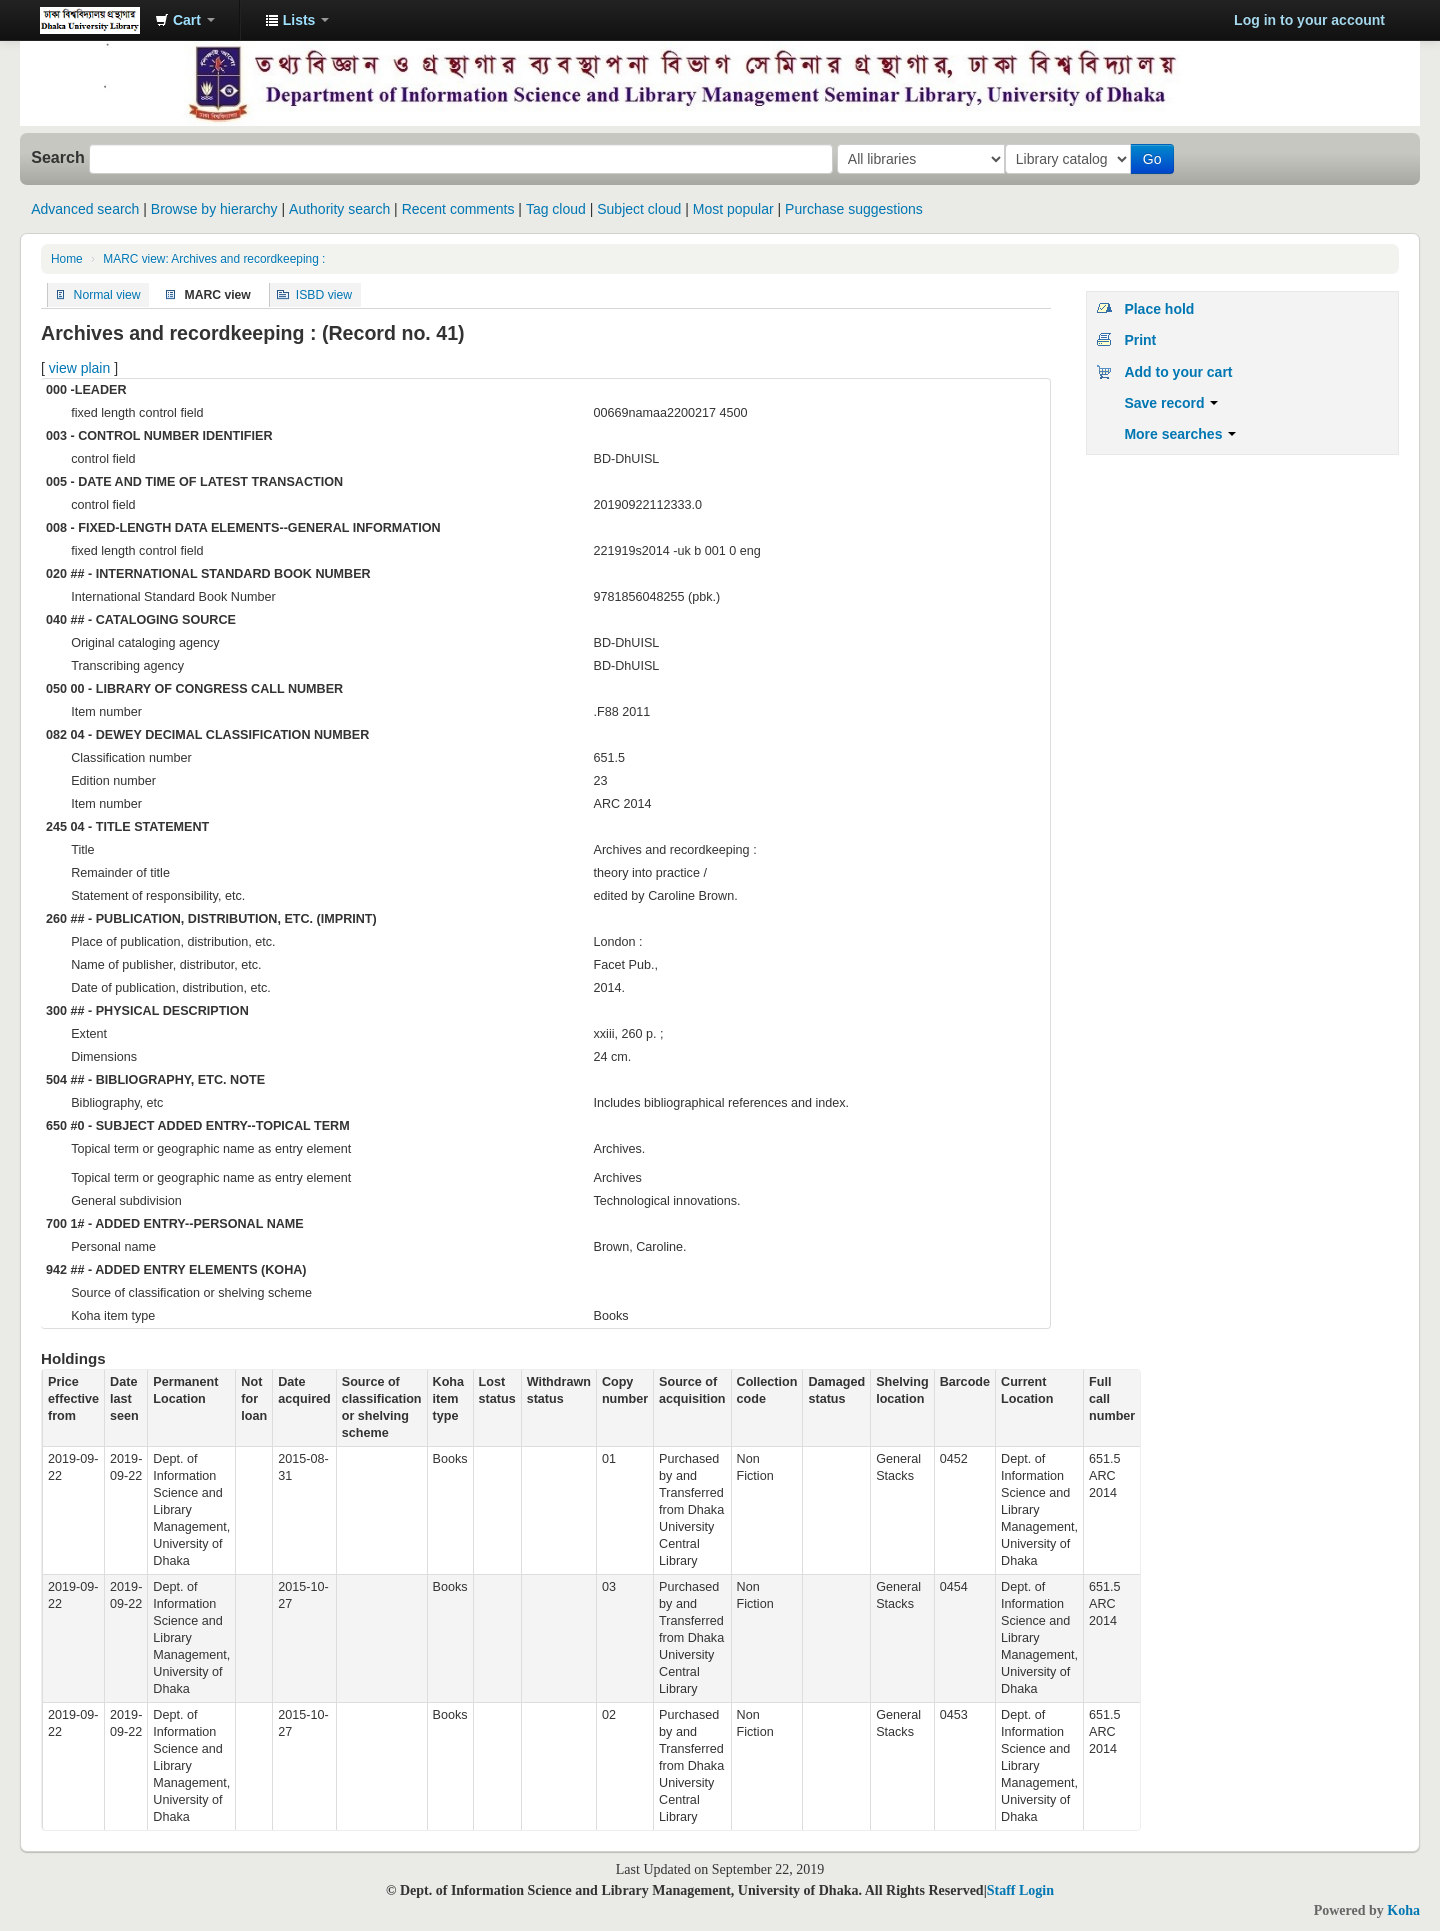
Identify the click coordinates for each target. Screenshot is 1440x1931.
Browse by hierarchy (214, 209)
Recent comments (458, 209)
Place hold (1159, 309)
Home (67, 259)
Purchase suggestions (854, 209)
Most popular (733, 209)
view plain (79, 368)
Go (1156, 159)
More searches (1180, 434)
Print (1140, 340)
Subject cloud (639, 209)
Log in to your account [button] (1309, 20)
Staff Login (1020, 1890)
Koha (1403, 1910)
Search (58, 157)
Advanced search (85, 209)
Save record (1171, 403)
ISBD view (324, 295)
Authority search (339, 209)
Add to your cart (1178, 372)
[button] (185, 20)
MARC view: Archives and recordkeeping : (214, 259)
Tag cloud (556, 209)
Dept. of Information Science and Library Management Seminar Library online (90, 20)
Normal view (107, 295)
